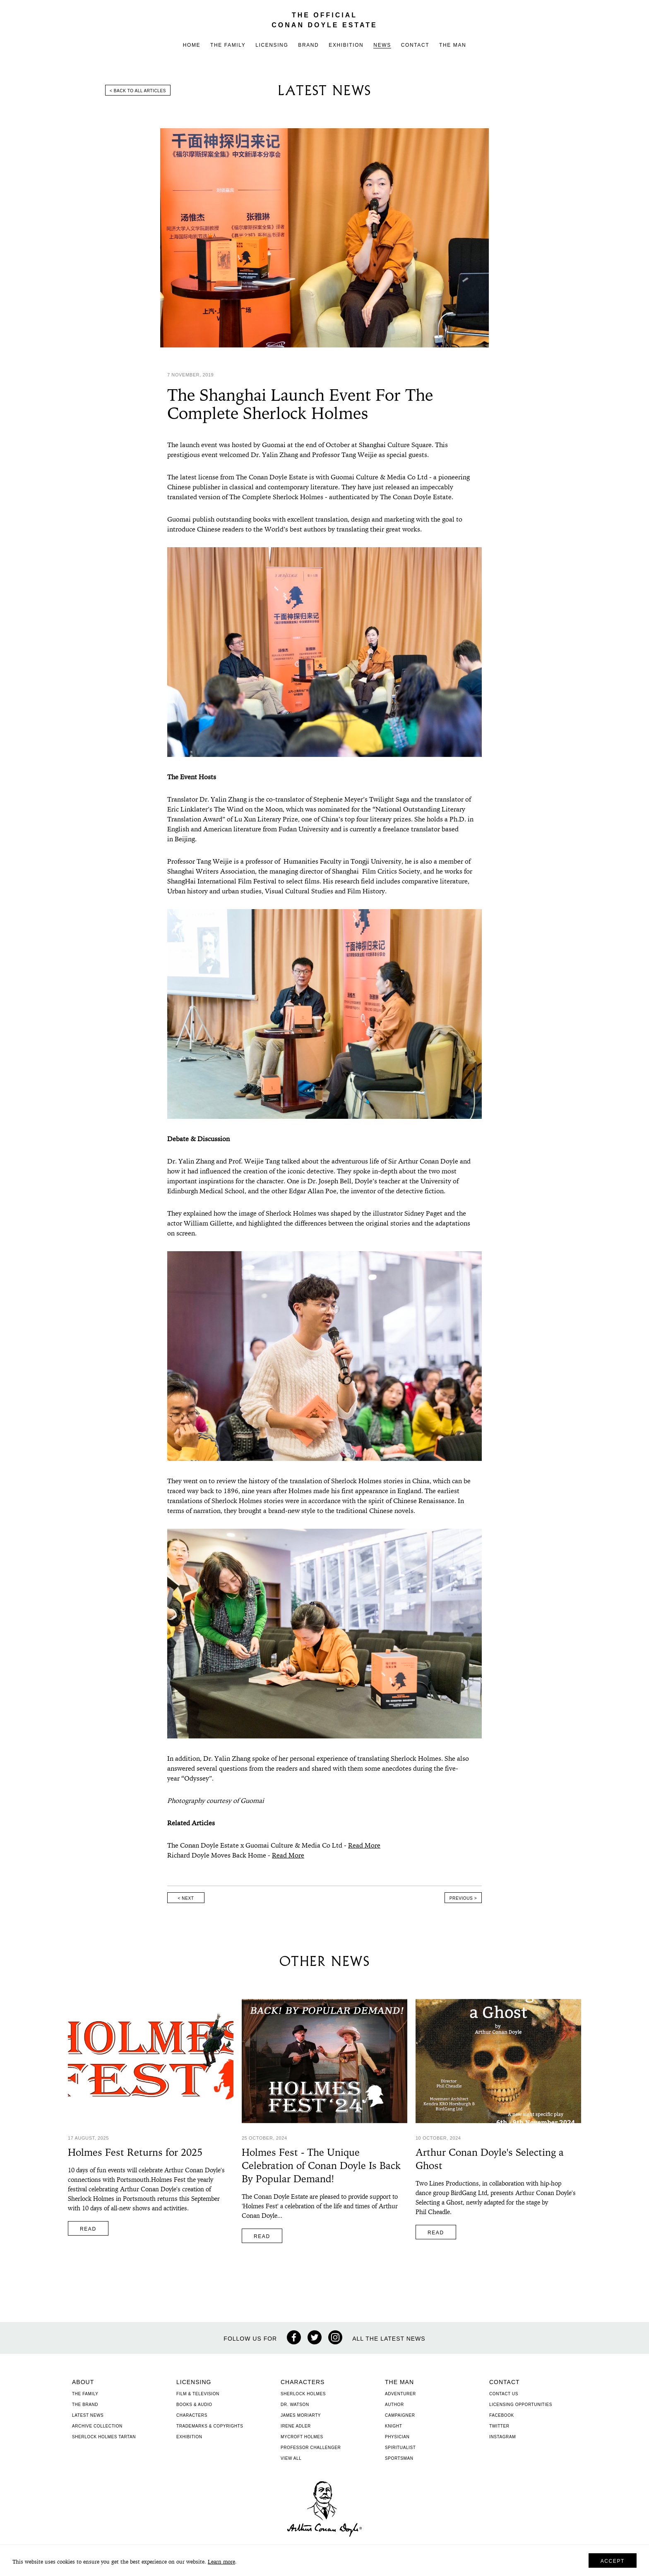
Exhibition (346, 45)
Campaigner (400, 2415)
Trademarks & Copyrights (209, 2426)
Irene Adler (296, 2426)
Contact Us (503, 2394)
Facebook (501, 2415)
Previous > (463, 1898)
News (382, 45)
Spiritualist (400, 2447)
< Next (186, 1898)
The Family (227, 45)
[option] (324, 237)
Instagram (502, 2437)
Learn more (221, 2562)
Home (191, 45)
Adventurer (400, 2394)
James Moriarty (301, 2415)
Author (394, 2404)
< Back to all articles (138, 91)
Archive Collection (97, 2426)
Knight (393, 2426)
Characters (191, 2415)
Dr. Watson (295, 2404)
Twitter (499, 2426)
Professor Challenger (311, 2447)
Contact (415, 45)
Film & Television (197, 2394)
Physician (397, 2437)
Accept (613, 2561)
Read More (364, 1846)
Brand (308, 45)
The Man (452, 45)
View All (291, 2458)
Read (88, 2229)
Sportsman (399, 2458)
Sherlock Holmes (303, 2394)
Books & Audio (194, 2404)
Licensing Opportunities (520, 2404)
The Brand (85, 2404)
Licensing (271, 45)
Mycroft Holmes (302, 2437)
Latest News (87, 2415)
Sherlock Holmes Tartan (104, 2437)
